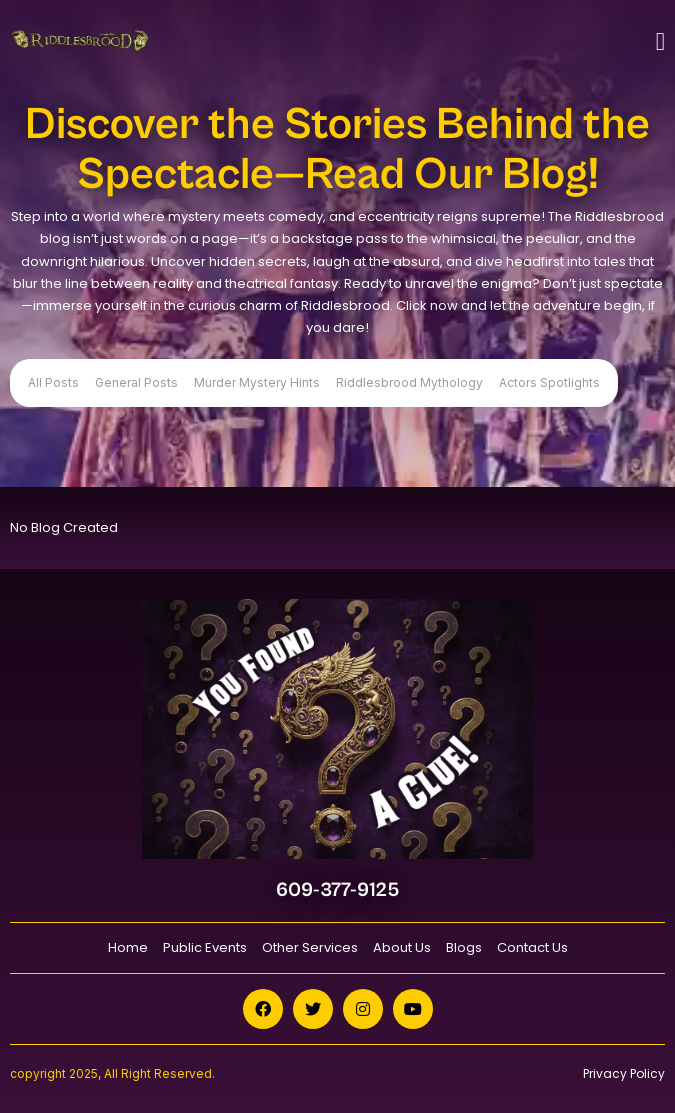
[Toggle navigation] (660, 41)
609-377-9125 (337, 890)
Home (128, 947)
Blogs (464, 947)
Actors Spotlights (549, 382)
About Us (402, 947)
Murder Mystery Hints (257, 382)
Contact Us (532, 947)
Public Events (205, 947)
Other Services (310, 947)
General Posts (136, 382)
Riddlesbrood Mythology (409, 382)
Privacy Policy (624, 1073)
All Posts (53, 382)
